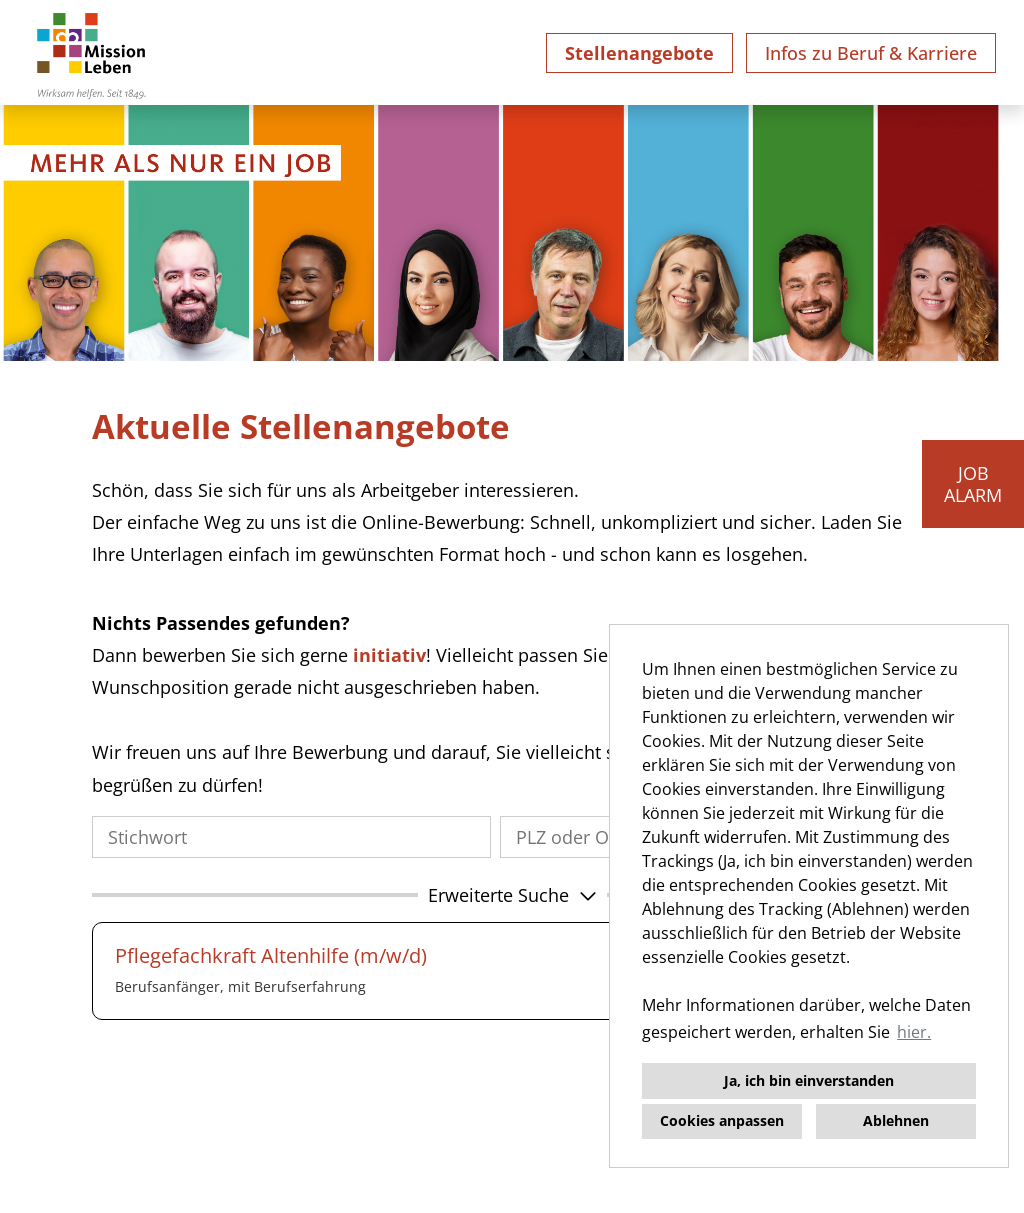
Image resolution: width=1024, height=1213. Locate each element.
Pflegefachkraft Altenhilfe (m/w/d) (271, 955)
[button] (512, 895)
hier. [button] (914, 1032)
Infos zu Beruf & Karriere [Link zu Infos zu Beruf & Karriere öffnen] (871, 53)
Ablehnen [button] (896, 1120)
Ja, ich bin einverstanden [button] (809, 1080)
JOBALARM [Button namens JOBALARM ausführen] (973, 484)
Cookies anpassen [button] (722, 1120)
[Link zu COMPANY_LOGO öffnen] (91, 52)
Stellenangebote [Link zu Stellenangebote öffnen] (639, 53)
